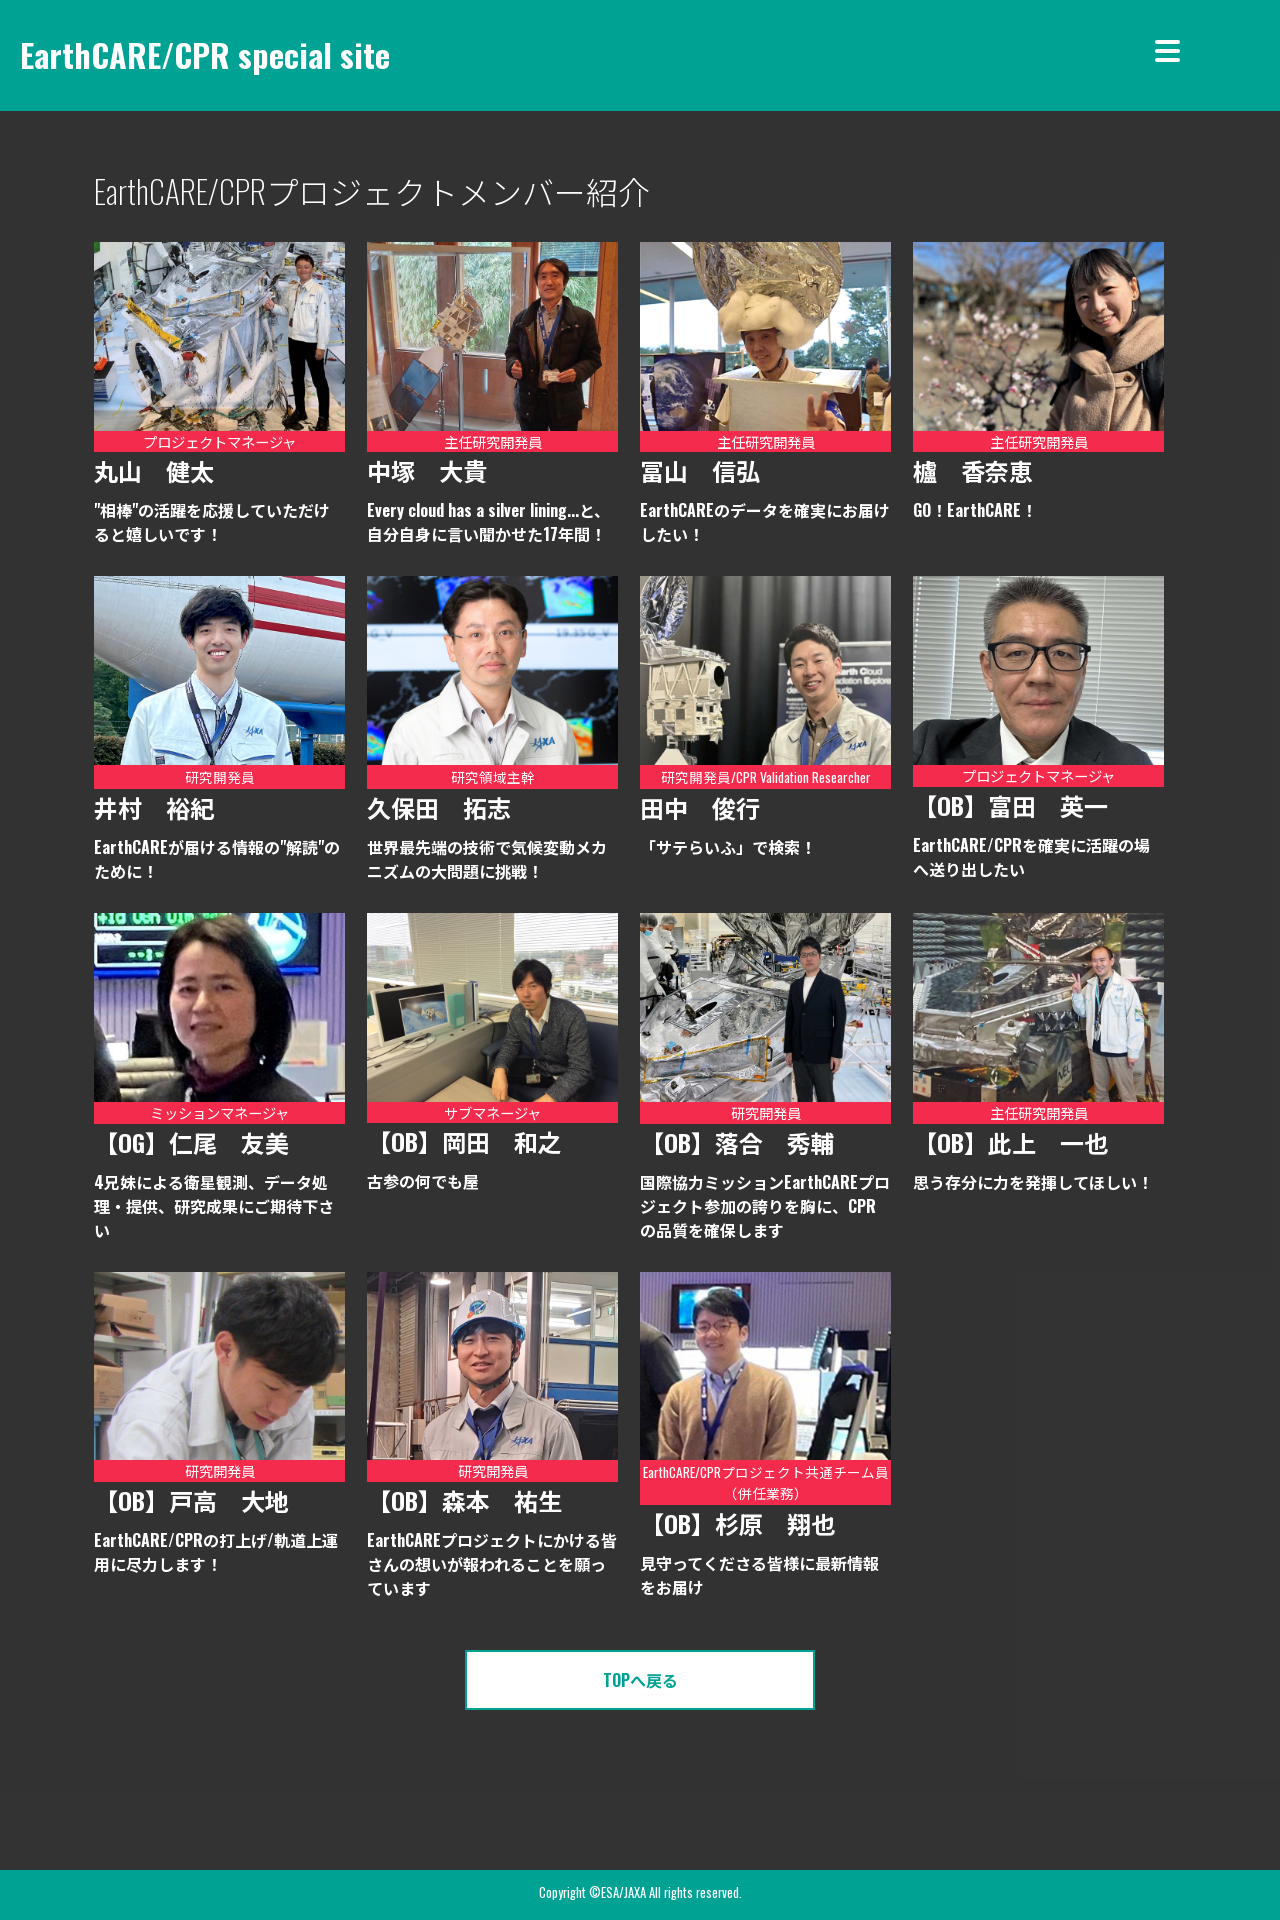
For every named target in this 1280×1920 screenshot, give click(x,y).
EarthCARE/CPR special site (205, 54)
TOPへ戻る (640, 1680)
